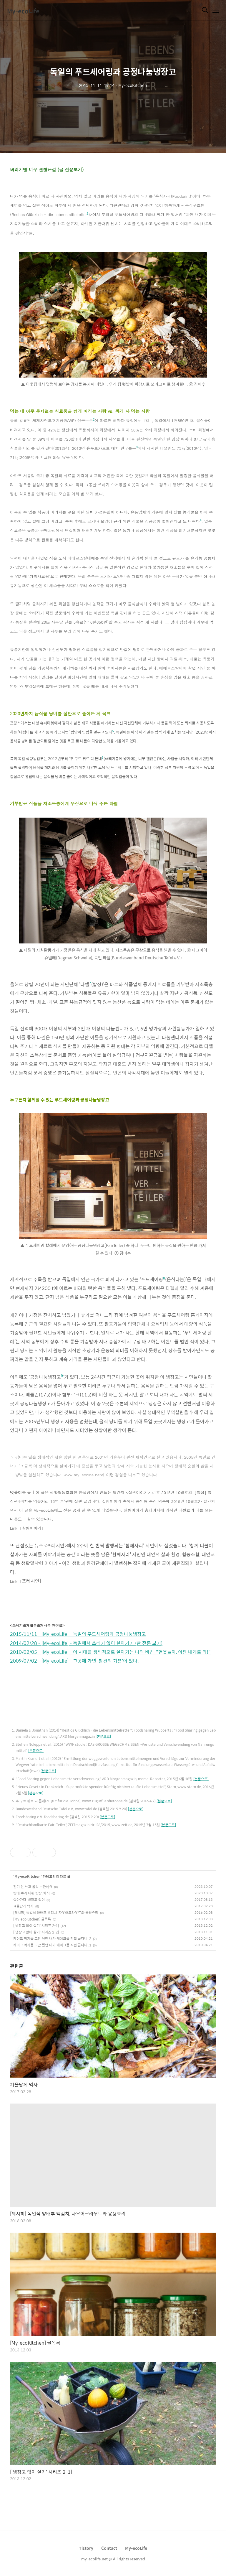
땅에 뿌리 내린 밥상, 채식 (31, 1893)
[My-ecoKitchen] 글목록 (32, 1919)
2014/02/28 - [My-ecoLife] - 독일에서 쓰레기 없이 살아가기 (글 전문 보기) (86, 1643)
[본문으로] (103, 1736)
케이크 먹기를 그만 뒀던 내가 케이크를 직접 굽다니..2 (52, 1938)
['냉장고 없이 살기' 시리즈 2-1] (36, 1925)
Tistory (86, 2548)
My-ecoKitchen (27, 1876)
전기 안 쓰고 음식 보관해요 (32, 1886)
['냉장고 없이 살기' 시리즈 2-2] (36, 1932)
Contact (109, 2548)
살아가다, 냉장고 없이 (29, 1899)
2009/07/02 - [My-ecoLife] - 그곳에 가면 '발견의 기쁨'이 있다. (74, 1660)
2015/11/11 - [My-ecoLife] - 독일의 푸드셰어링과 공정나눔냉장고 (78, 1634)
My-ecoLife (23, 10)
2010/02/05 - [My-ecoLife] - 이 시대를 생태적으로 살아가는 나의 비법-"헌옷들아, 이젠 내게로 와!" (110, 1652)
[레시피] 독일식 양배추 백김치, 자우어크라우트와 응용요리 (55, 1912)
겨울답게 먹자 (23, 1906)
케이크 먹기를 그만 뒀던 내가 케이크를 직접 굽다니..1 (52, 1945)
